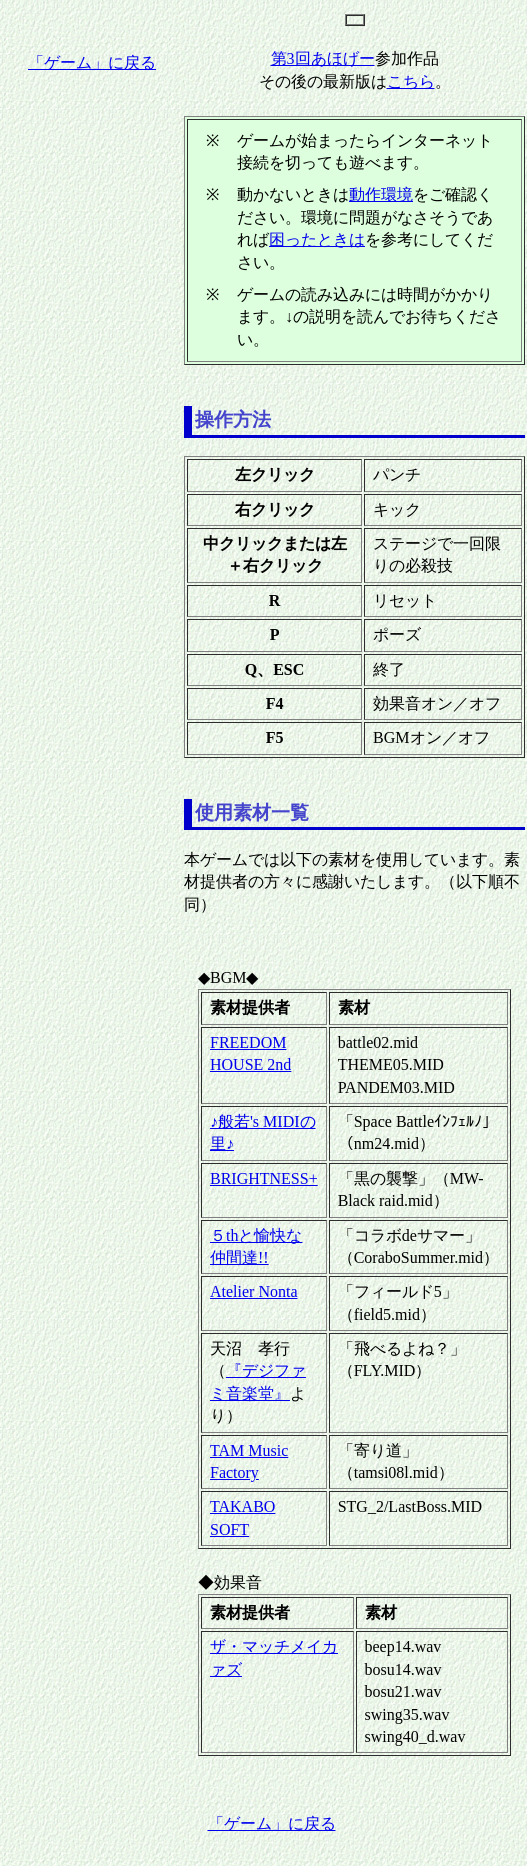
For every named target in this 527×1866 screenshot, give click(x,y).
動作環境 (381, 194)
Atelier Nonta (254, 1291)
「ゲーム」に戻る (92, 62)
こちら (411, 81)
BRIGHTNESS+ (264, 1178)
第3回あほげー (323, 58)
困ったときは (317, 239)
